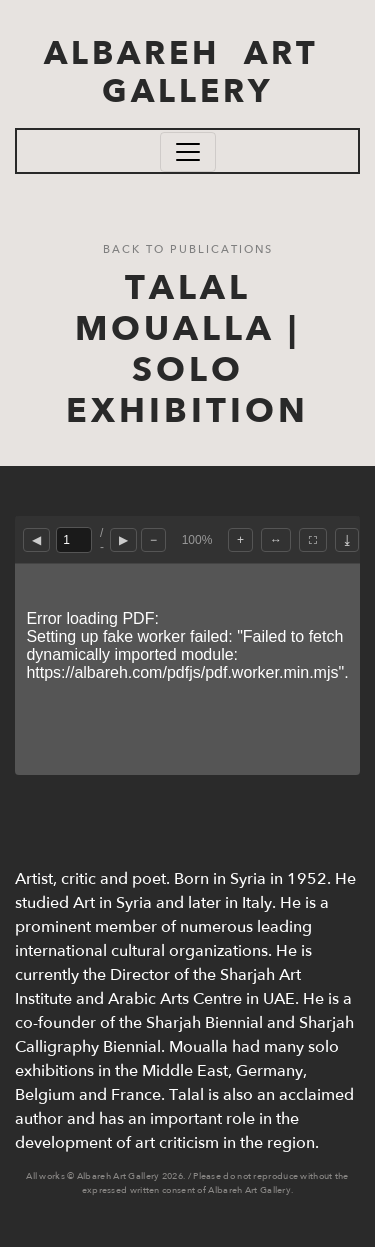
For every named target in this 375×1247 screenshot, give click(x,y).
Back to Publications (188, 249)
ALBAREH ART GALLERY (187, 73)
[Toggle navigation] (188, 152)
